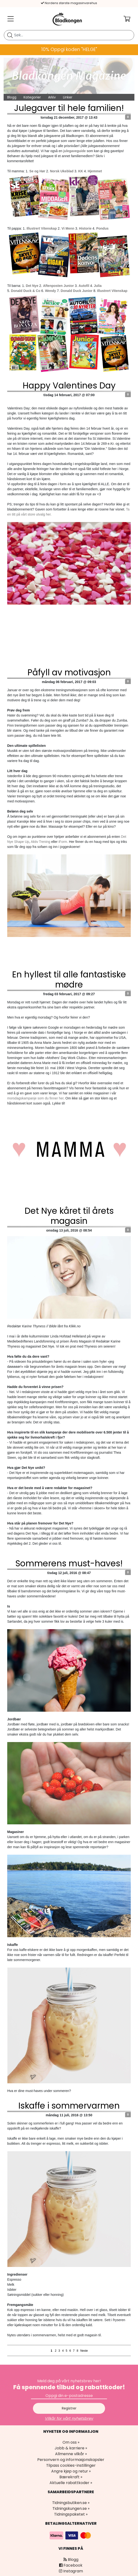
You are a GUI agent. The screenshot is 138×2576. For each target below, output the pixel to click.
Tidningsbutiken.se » (70, 2502)
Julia (98, 286)
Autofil (84, 286)
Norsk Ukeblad (62, 171)
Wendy (50, 291)
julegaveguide (74, 151)
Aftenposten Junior (58, 286)
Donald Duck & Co (25, 291)
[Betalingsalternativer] (71, 2535)
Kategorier (32, 97)
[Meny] (10, 19)
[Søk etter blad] (10, 35)
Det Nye (32, 286)
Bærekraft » (70, 2477)
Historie (85, 228)
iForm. (63, 842)
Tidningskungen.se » (70, 2508)
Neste (84, 2350)
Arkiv (52, 97)
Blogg (11, 97)
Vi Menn (68, 228)
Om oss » (71, 2442)
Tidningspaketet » (71, 2514)
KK (80, 171)
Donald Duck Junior (76, 291)
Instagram (71, 2571)
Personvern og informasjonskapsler (70, 2459)
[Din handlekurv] (131, 18)
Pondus (102, 228)
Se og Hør (37, 171)
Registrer (69, 2408)
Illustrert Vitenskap (41, 228)
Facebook (70, 2565)
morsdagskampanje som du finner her (35, 1098)
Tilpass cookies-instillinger (71, 2465)
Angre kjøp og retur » (71, 2471)
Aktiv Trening (40, 842)
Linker (67, 97)
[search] (69, 35)
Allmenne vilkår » (71, 2454)
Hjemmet (95, 171)
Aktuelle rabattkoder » (71, 2483)
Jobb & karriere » (71, 2448)
